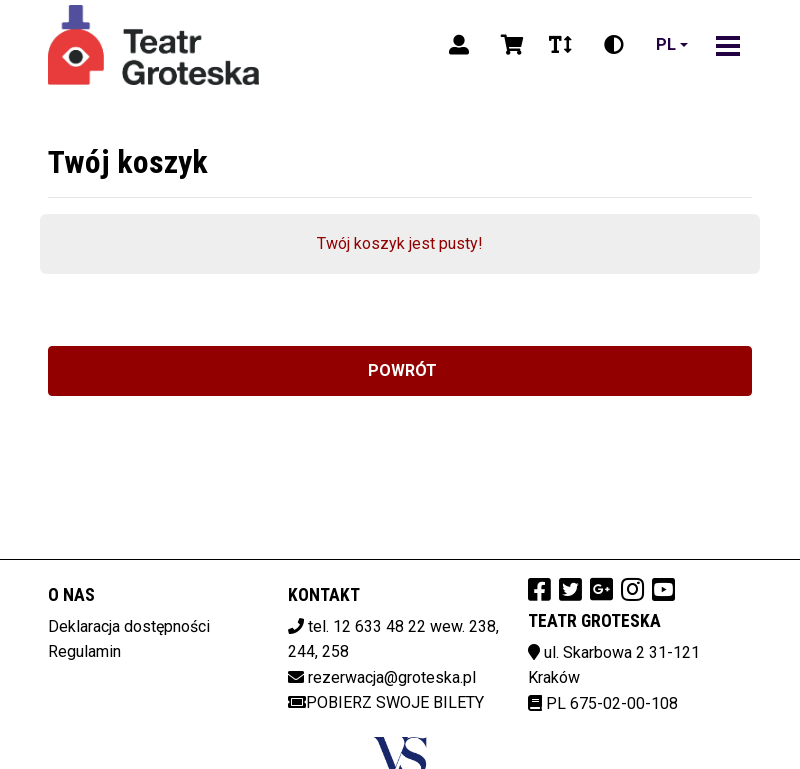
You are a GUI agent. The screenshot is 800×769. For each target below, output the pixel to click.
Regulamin (84, 651)
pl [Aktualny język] (666, 44)
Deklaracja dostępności (129, 626)
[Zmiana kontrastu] (614, 45)
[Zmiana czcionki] (560, 45)
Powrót (400, 370)
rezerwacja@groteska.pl (392, 677)
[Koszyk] (509, 45)
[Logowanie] (459, 45)
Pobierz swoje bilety (386, 702)
